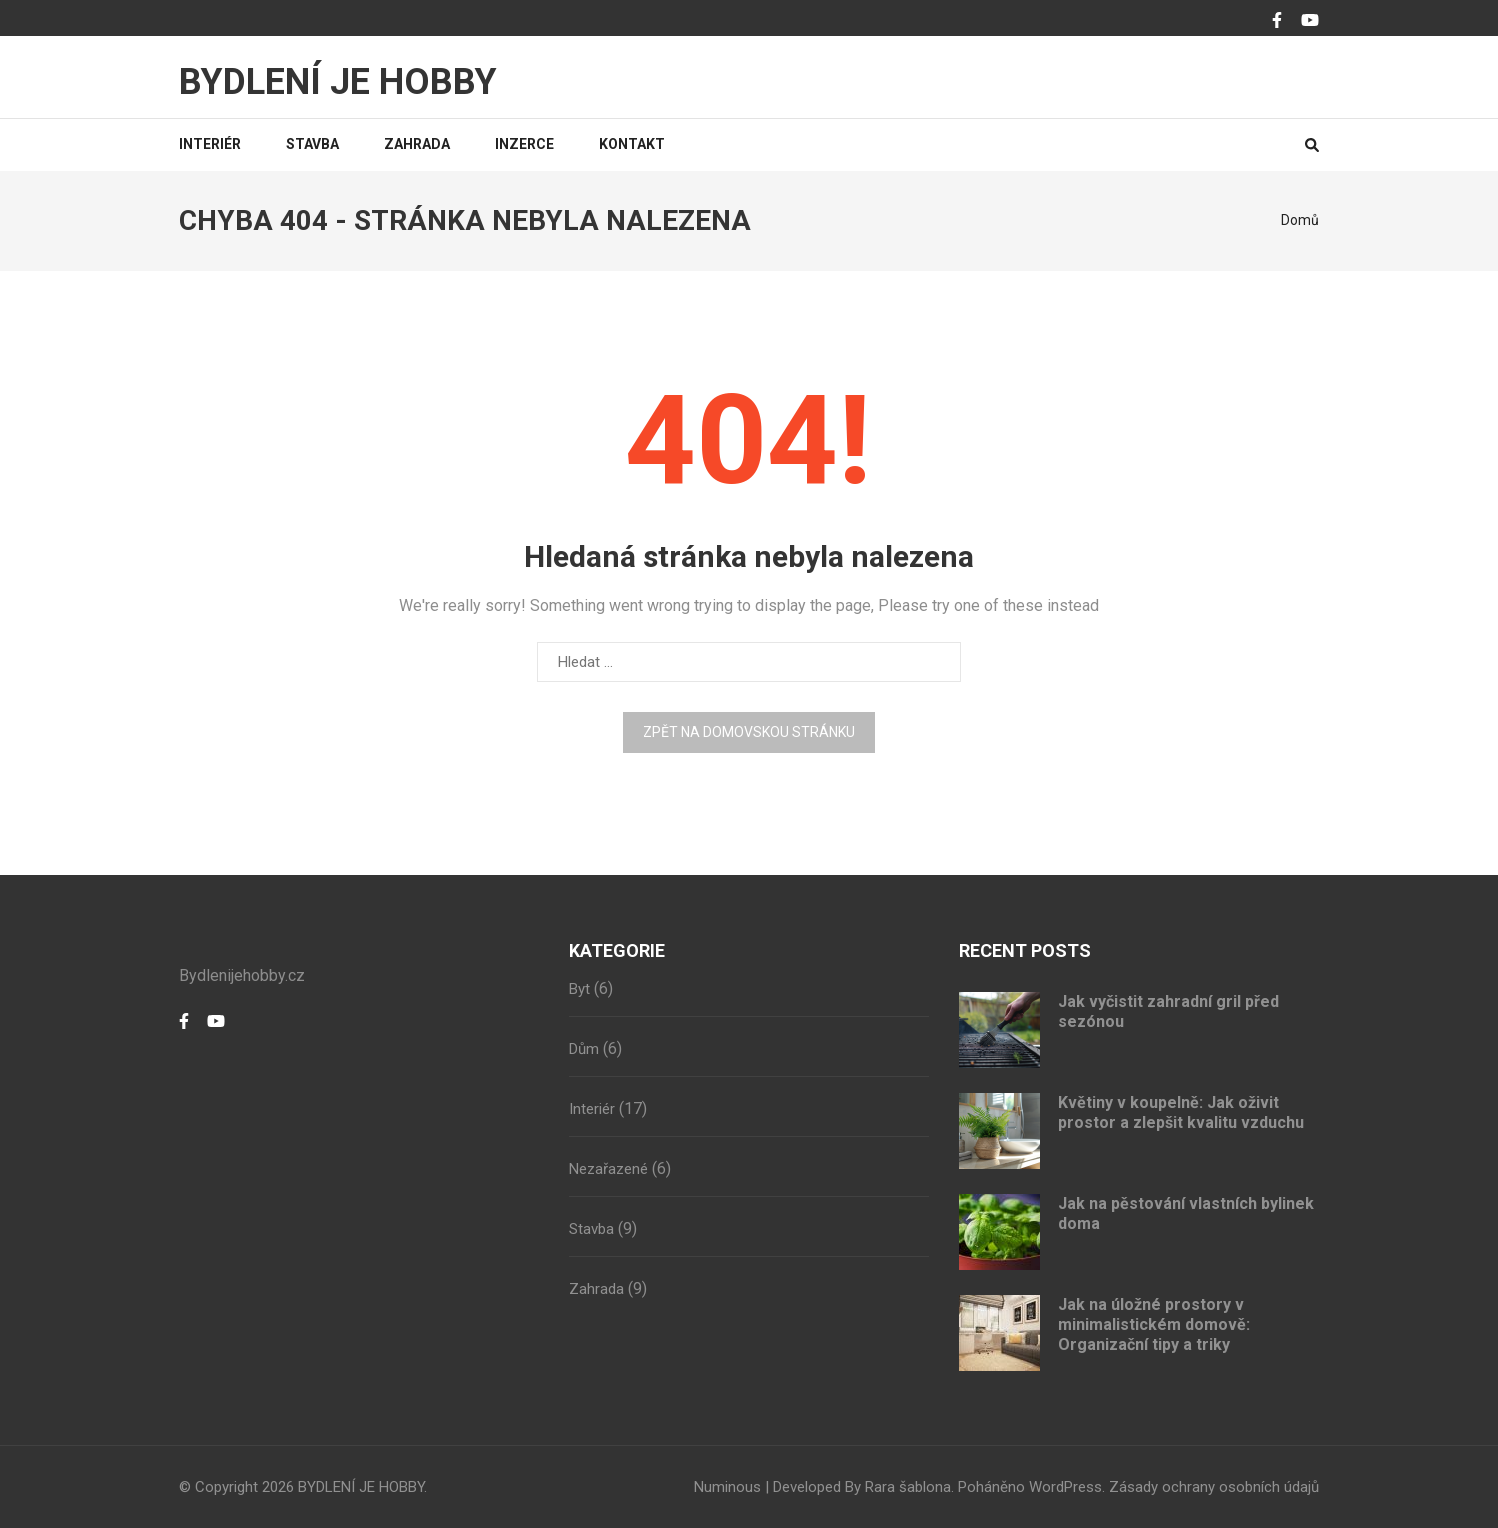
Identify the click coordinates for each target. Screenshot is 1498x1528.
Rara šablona (908, 1487)
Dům (584, 1049)
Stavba (312, 144)
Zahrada (417, 144)
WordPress (1065, 1487)
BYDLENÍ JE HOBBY (338, 82)
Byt (579, 989)
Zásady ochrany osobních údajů (1214, 1487)
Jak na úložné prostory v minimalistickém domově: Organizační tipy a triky (1154, 1324)
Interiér (210, 144)
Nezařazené (608, 1169)
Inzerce (524, 144)
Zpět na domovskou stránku (749, 732)
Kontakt (632, 144)
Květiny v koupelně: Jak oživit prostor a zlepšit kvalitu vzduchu (1181, 1112)
